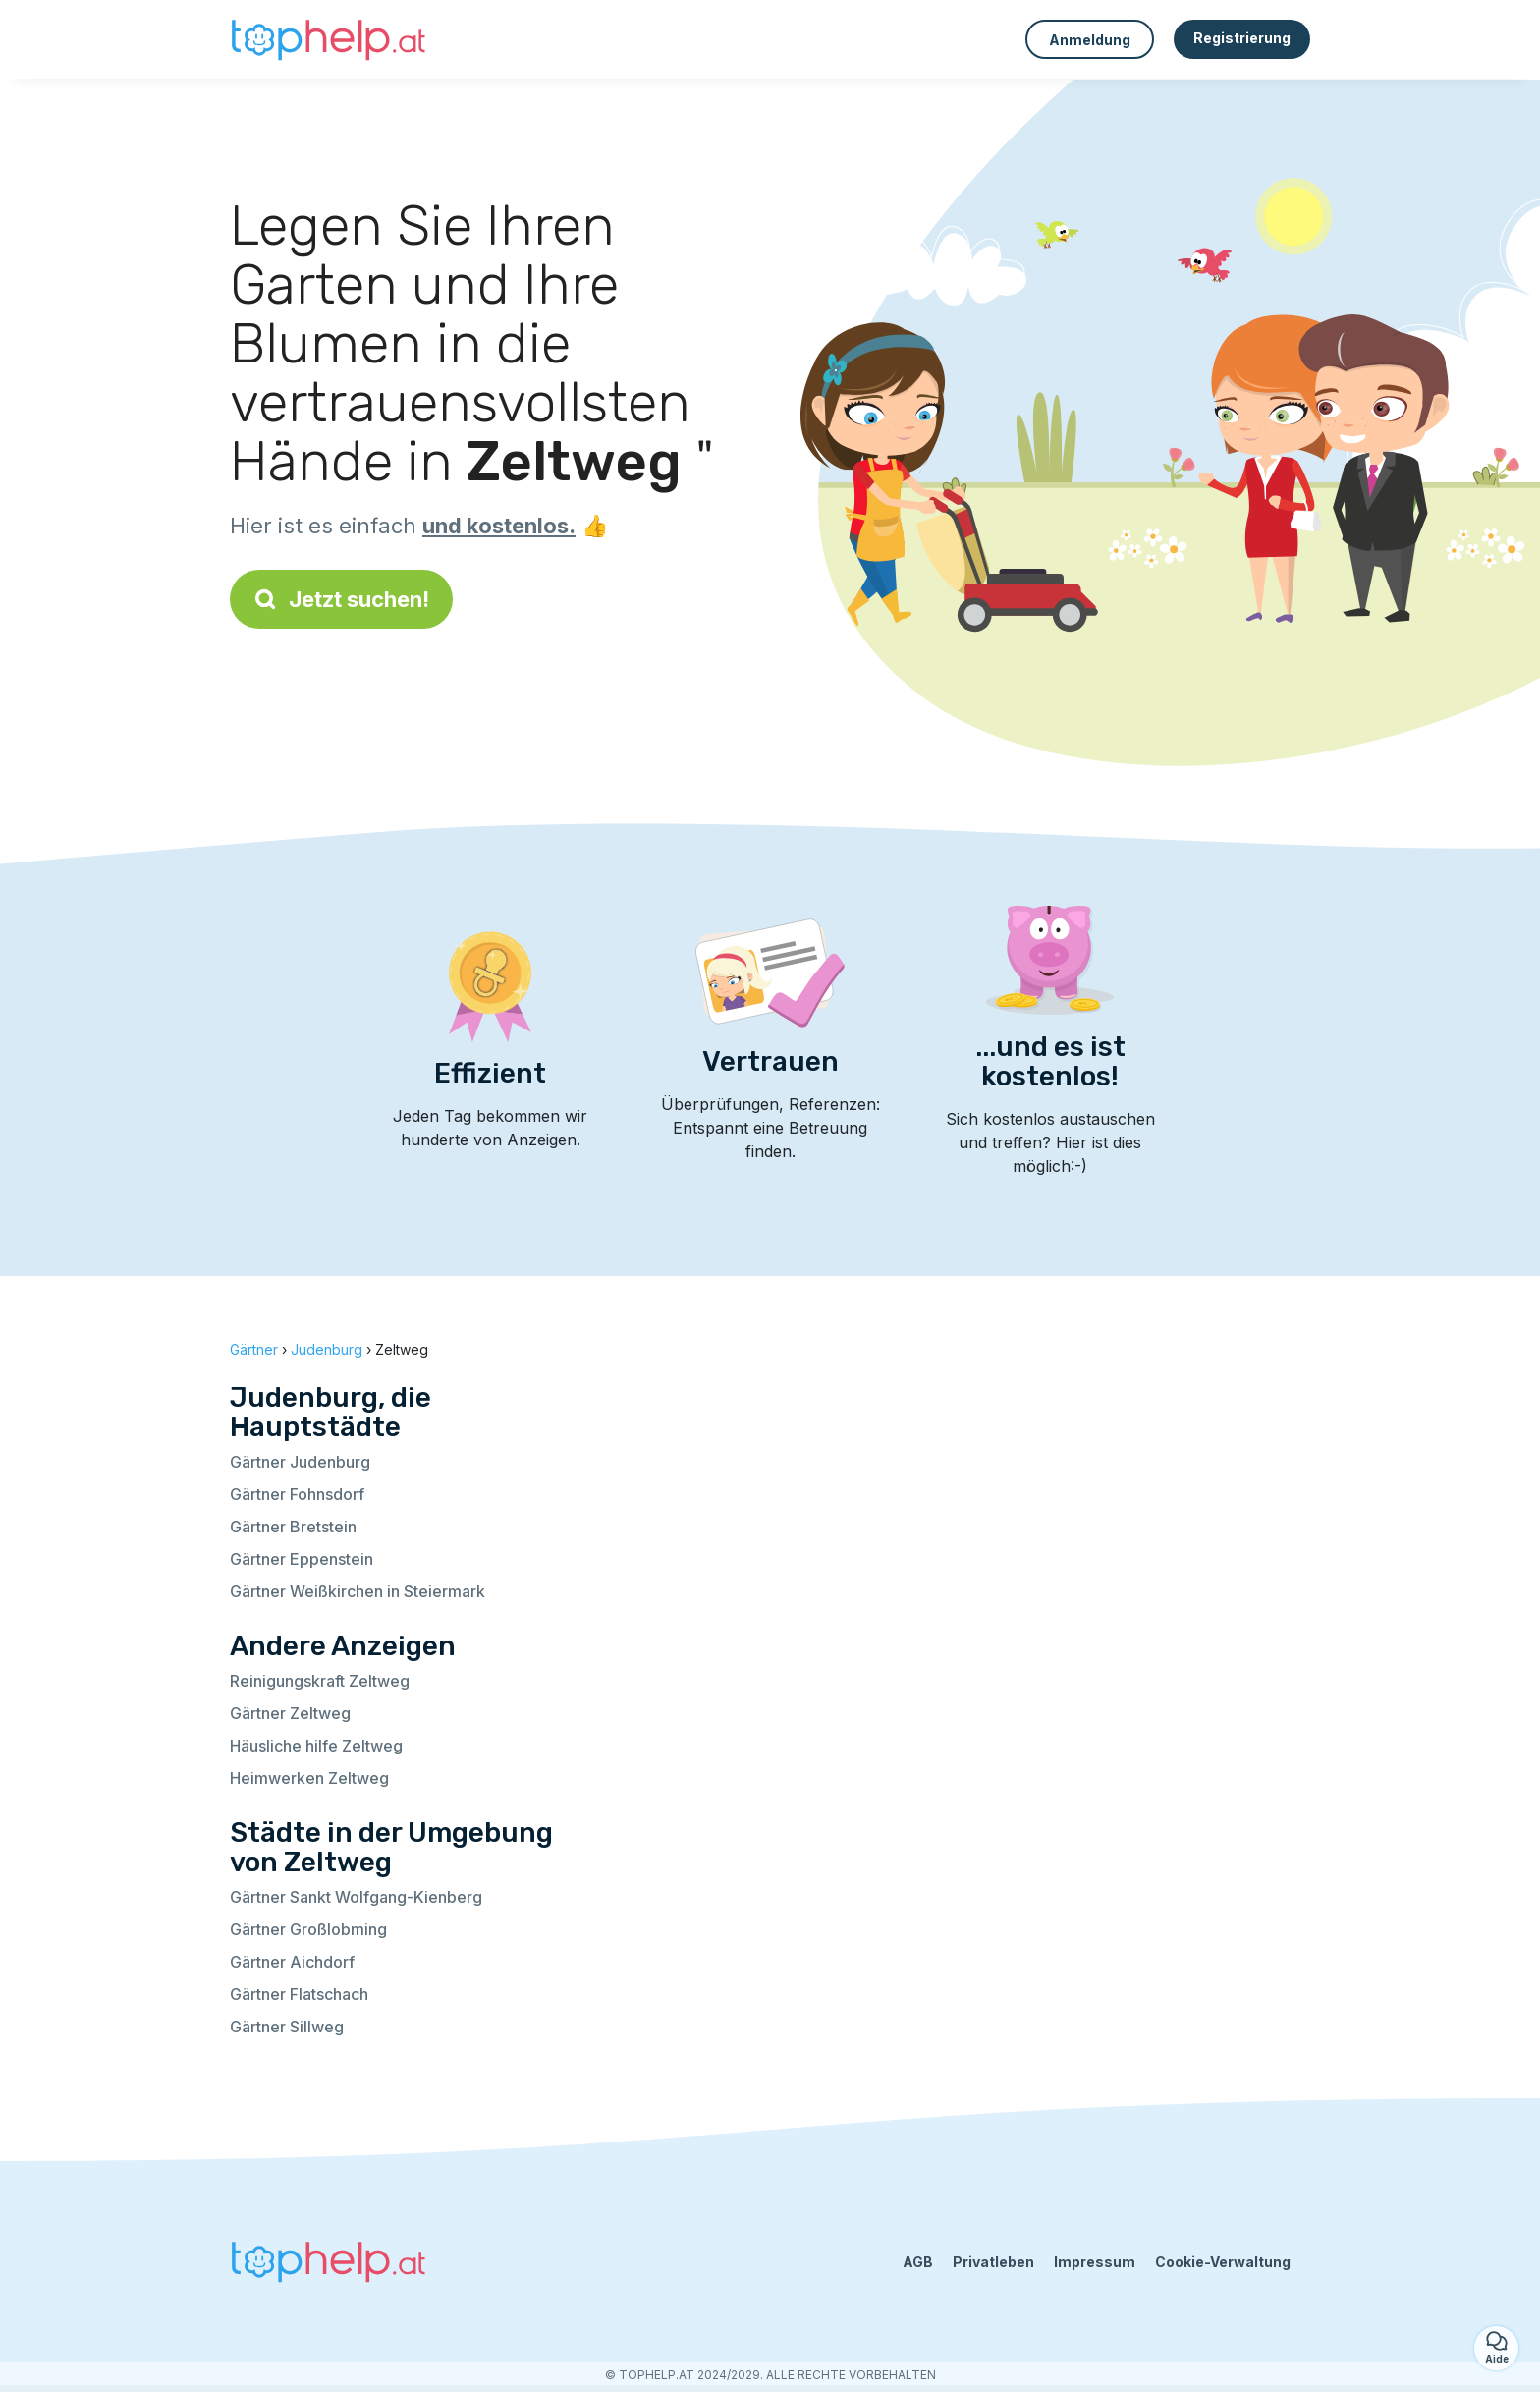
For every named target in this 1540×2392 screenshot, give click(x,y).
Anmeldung (1089, 39)
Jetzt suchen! (341, 599)
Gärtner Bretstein (293, 1526)
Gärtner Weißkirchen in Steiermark (357, 1591)
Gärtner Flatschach (299, 1994)
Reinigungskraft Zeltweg (320, 1681)
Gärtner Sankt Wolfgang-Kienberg (356, 1897)
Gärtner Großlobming (308, 1929)
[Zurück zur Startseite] (328, 39)
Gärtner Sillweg (287, 2026)
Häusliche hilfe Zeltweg (316, 1745)
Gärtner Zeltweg (290, 1713)
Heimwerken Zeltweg (309, 1778)
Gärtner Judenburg (300, 1462)
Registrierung (1242, 37)
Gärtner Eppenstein (301, 1559)
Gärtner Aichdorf (292, 1962)
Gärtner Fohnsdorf (297, 1494)
